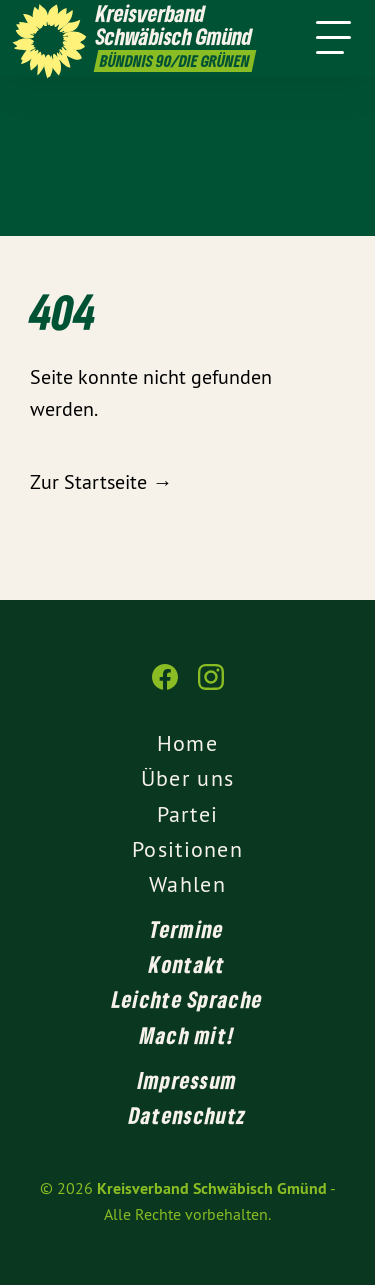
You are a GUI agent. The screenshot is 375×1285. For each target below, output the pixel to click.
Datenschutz (187, 1115)
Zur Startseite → (101, 481)
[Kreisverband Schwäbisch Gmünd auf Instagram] (211, 687)
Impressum (188, 1080)
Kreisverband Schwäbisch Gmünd (212, 1188)
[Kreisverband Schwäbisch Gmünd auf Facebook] (165, 687)
